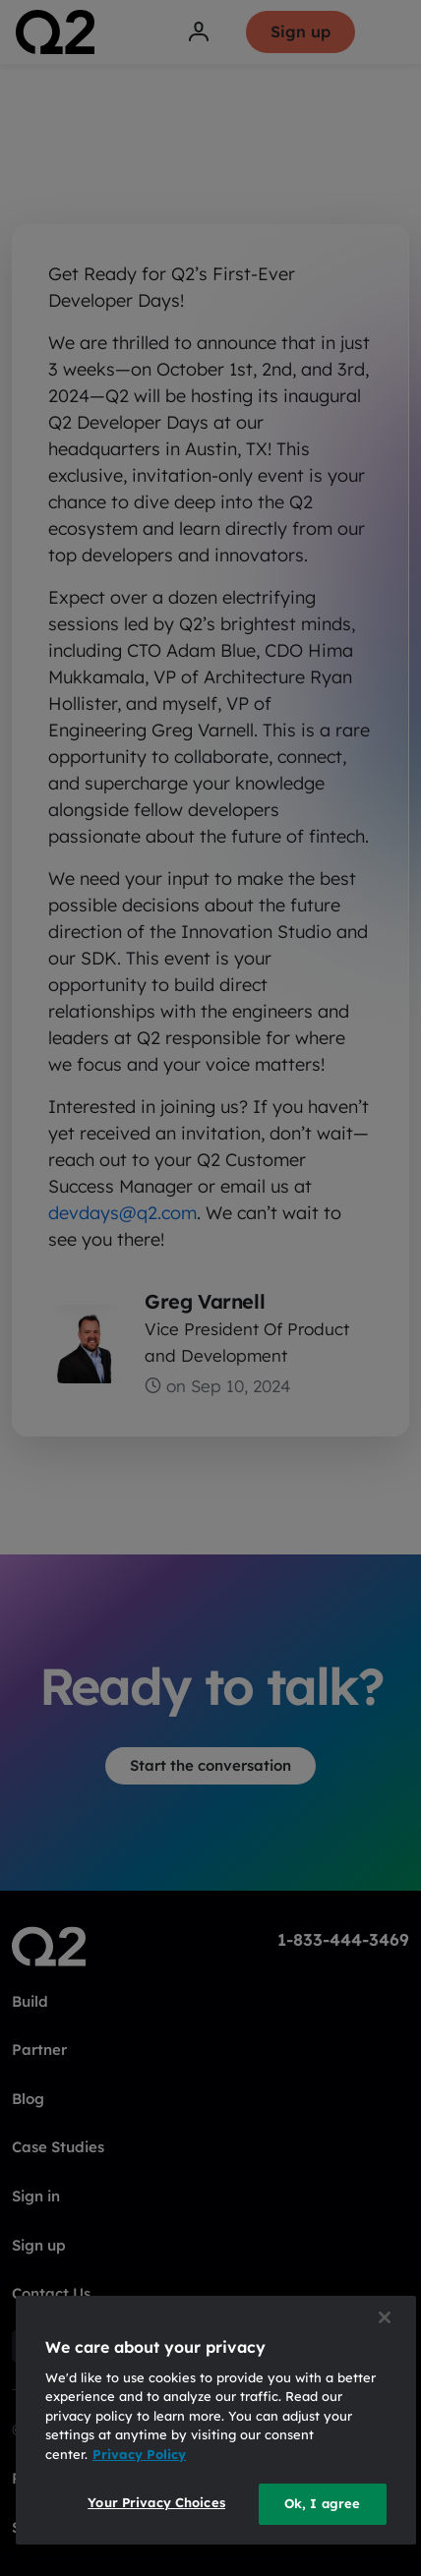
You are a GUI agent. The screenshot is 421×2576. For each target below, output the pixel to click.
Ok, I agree (322, 2503)
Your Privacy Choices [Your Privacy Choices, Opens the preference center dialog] (156, 2502)
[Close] (384, 2317)
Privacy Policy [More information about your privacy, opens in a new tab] (139, 2454)
